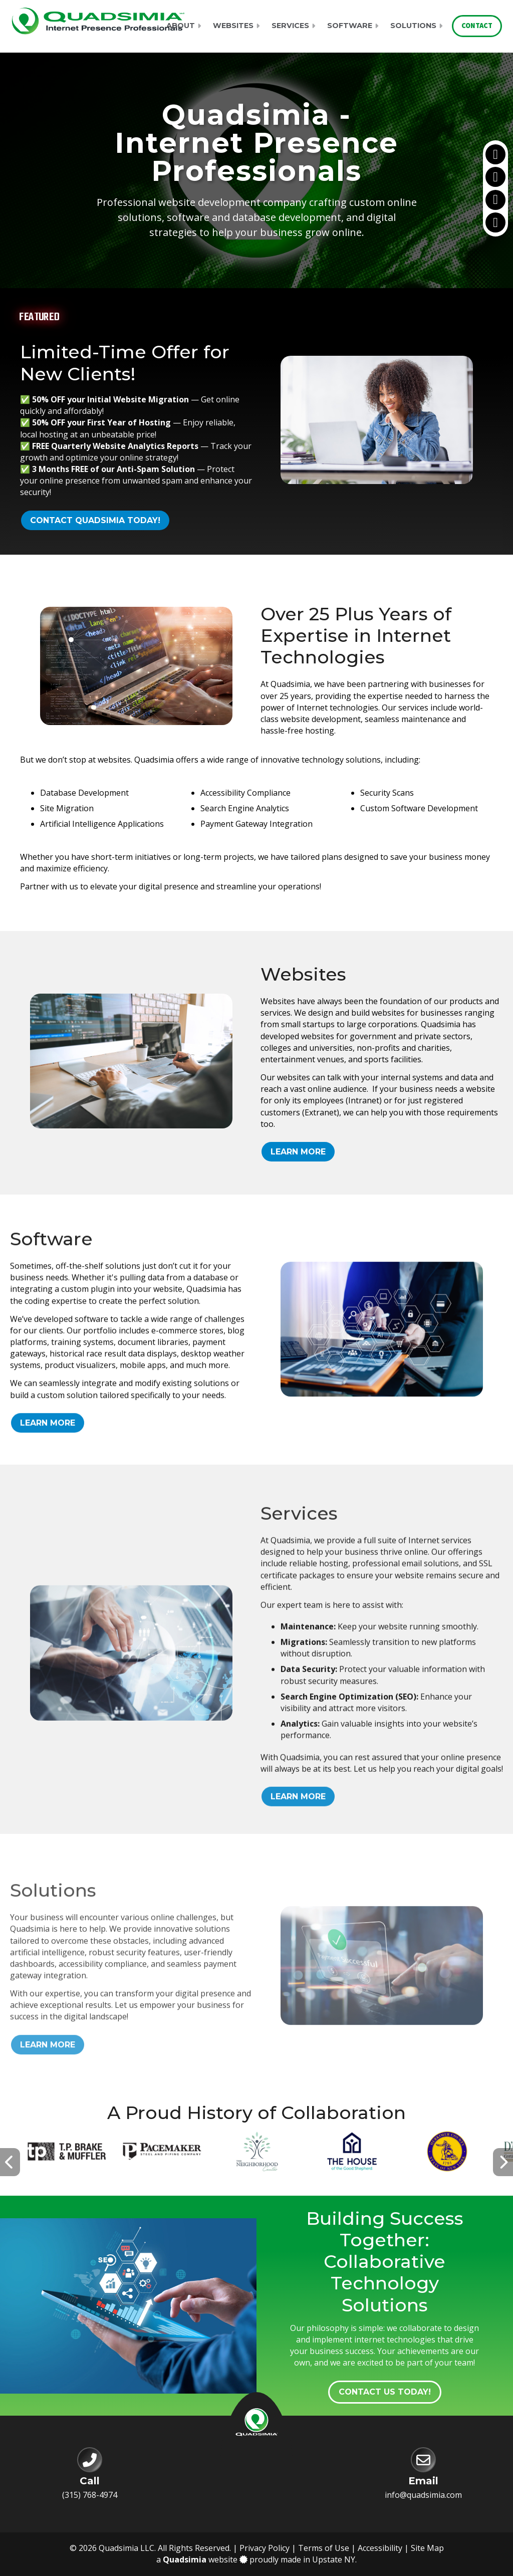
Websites (233, 25)
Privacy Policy (264, 2547)
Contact (476, 25)
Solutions (413, 25)
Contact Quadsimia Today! (95, 520)
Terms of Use (323, 2547)
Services (290, 25)
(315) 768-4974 (89, 2494)
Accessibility (380, 2547)
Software (349, 25)
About (180, 25)
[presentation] (10, 2162)
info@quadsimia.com (423, 2494)
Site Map (427, 2547)
